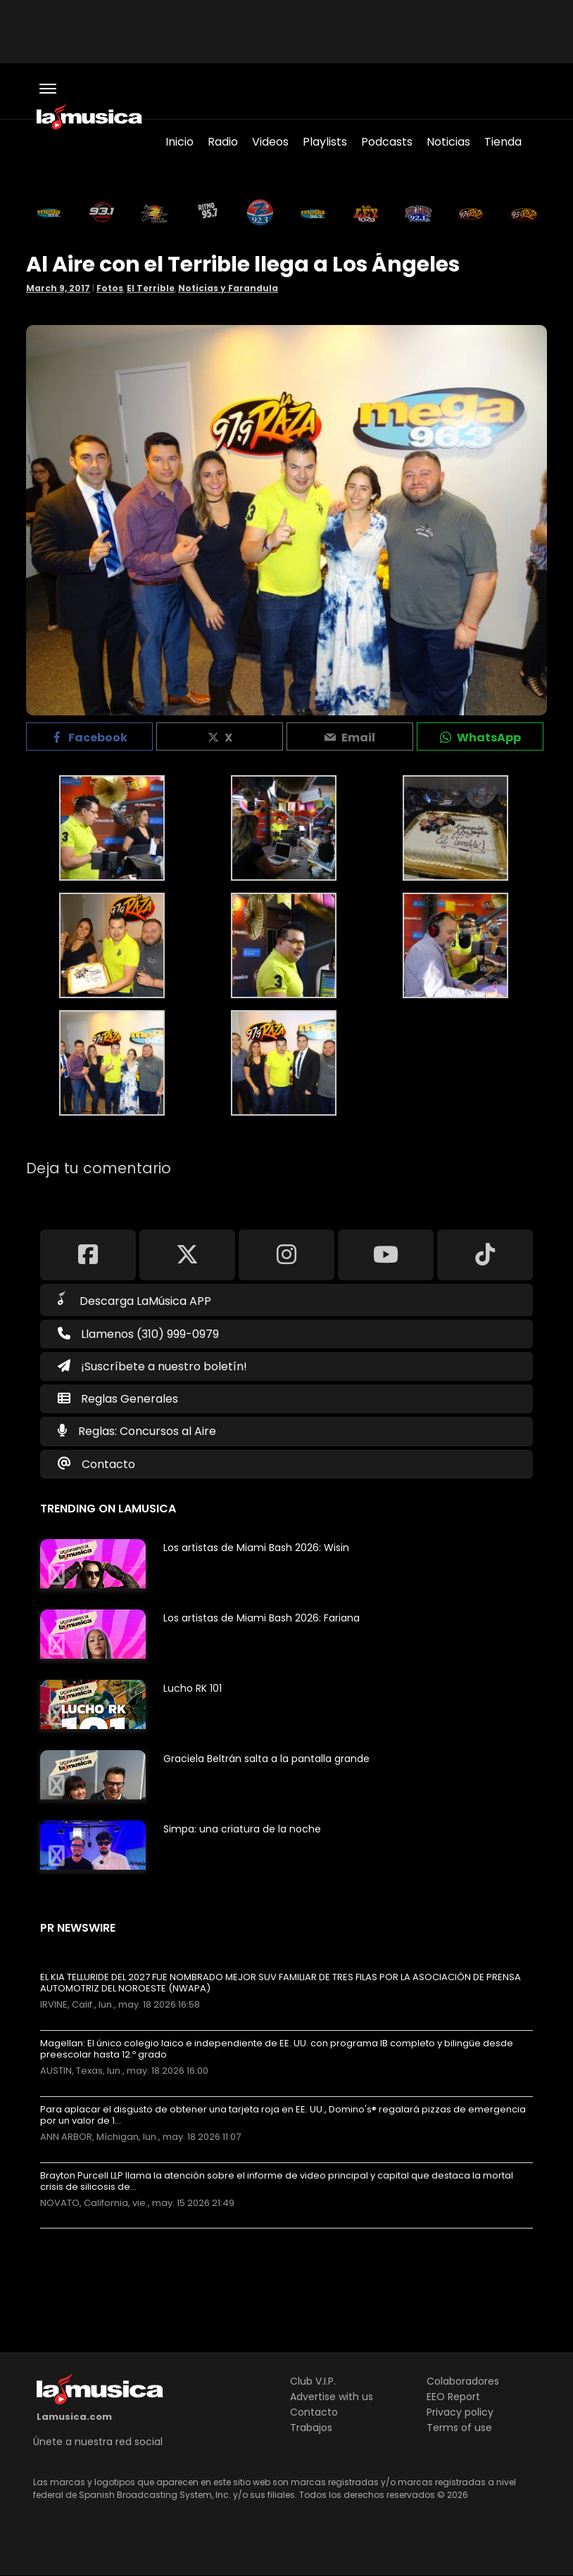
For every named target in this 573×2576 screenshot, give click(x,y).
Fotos (109, 288)
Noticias (448, 142)
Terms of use (459, 2428)
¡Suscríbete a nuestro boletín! (152, 1366)
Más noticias (87, 2235)
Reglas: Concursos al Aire (147, 1431)
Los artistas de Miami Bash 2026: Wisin (256, 1548)
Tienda (503, 142)
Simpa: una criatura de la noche (242, 1829)
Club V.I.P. (313, 2381)
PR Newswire (77, 1928)
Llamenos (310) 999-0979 (138, 1334)
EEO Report (453, 2397)
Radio (223, 142)
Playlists (325, 142)
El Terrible (151, 288)
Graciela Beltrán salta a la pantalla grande (266, 1759)
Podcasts (387, 142)
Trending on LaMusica (108, 1508)
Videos (270, 142)
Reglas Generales (129, 1399)
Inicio (179, 142)
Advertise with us (331, 2397)
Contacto (108, 1464)
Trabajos (311, 2428)
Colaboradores (463, 2381)
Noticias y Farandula (228, 288)
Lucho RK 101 (192, 1688)
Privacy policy (460, 2412)
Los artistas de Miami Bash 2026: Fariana (261, 1618)
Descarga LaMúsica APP (134, 1300)
